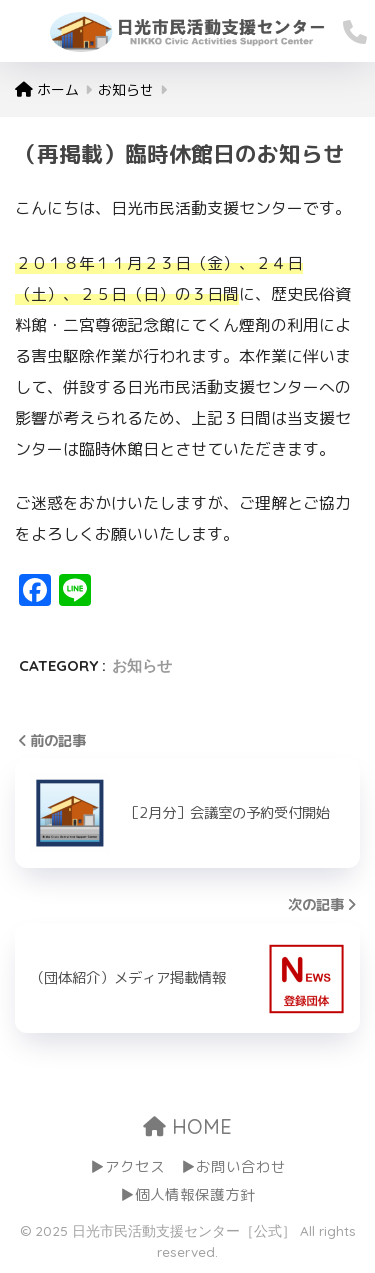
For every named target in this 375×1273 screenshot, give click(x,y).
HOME (187, 1126)
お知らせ (142, 665)
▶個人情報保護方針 (187, 1194)
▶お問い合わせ (233, 1166)
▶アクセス (127, 1166)
